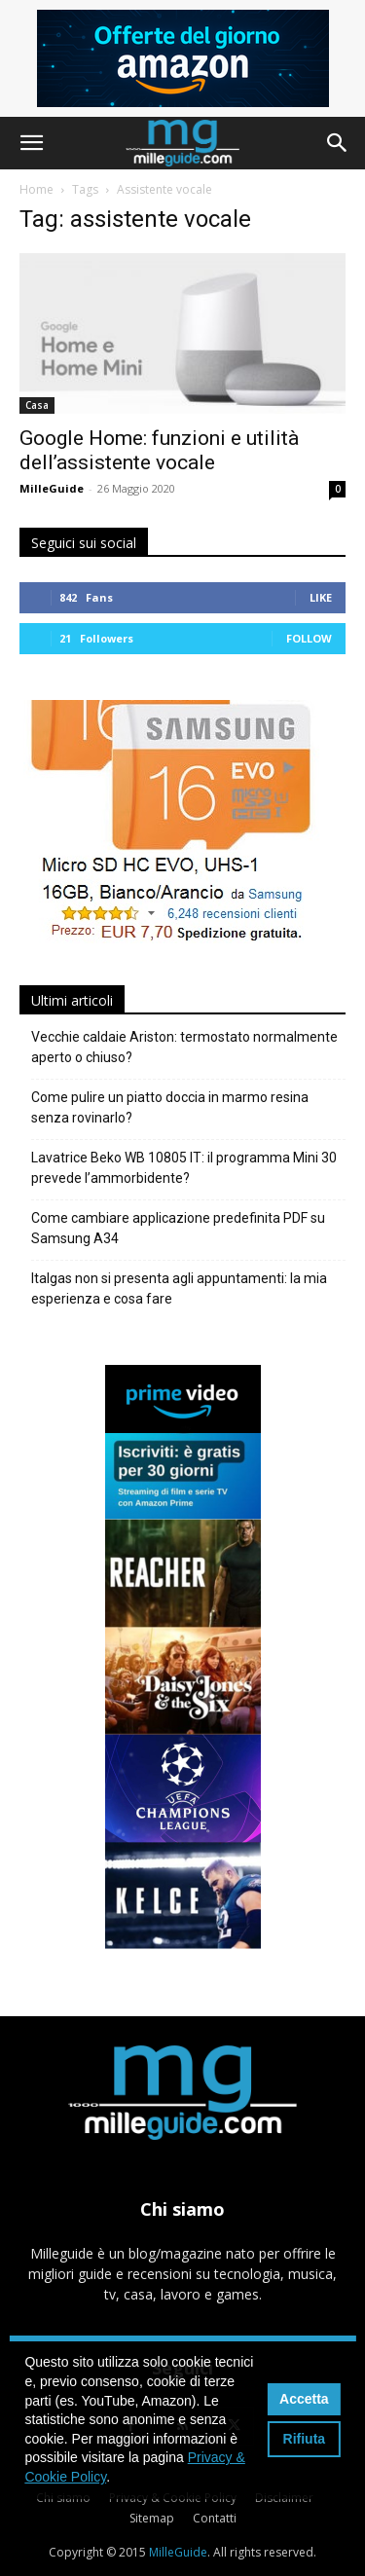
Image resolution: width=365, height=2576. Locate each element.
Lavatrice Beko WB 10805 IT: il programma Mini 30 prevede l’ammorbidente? (184, 1168)
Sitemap (151, 2518)
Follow (309, 638)
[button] (31, 143)
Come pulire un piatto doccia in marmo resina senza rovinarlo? (170, 1107)
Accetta (304, 2399)
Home (36, 189)
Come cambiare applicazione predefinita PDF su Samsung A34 (178, 1228)
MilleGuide (51, 488)
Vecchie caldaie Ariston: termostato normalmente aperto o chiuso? (184, 1047)
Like (321, 597)
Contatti (215, 2518)
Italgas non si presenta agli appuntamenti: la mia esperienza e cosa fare (179, 1288)
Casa (37, 405)
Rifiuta (304, 2439)
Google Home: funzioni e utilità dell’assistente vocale (159, 450)
